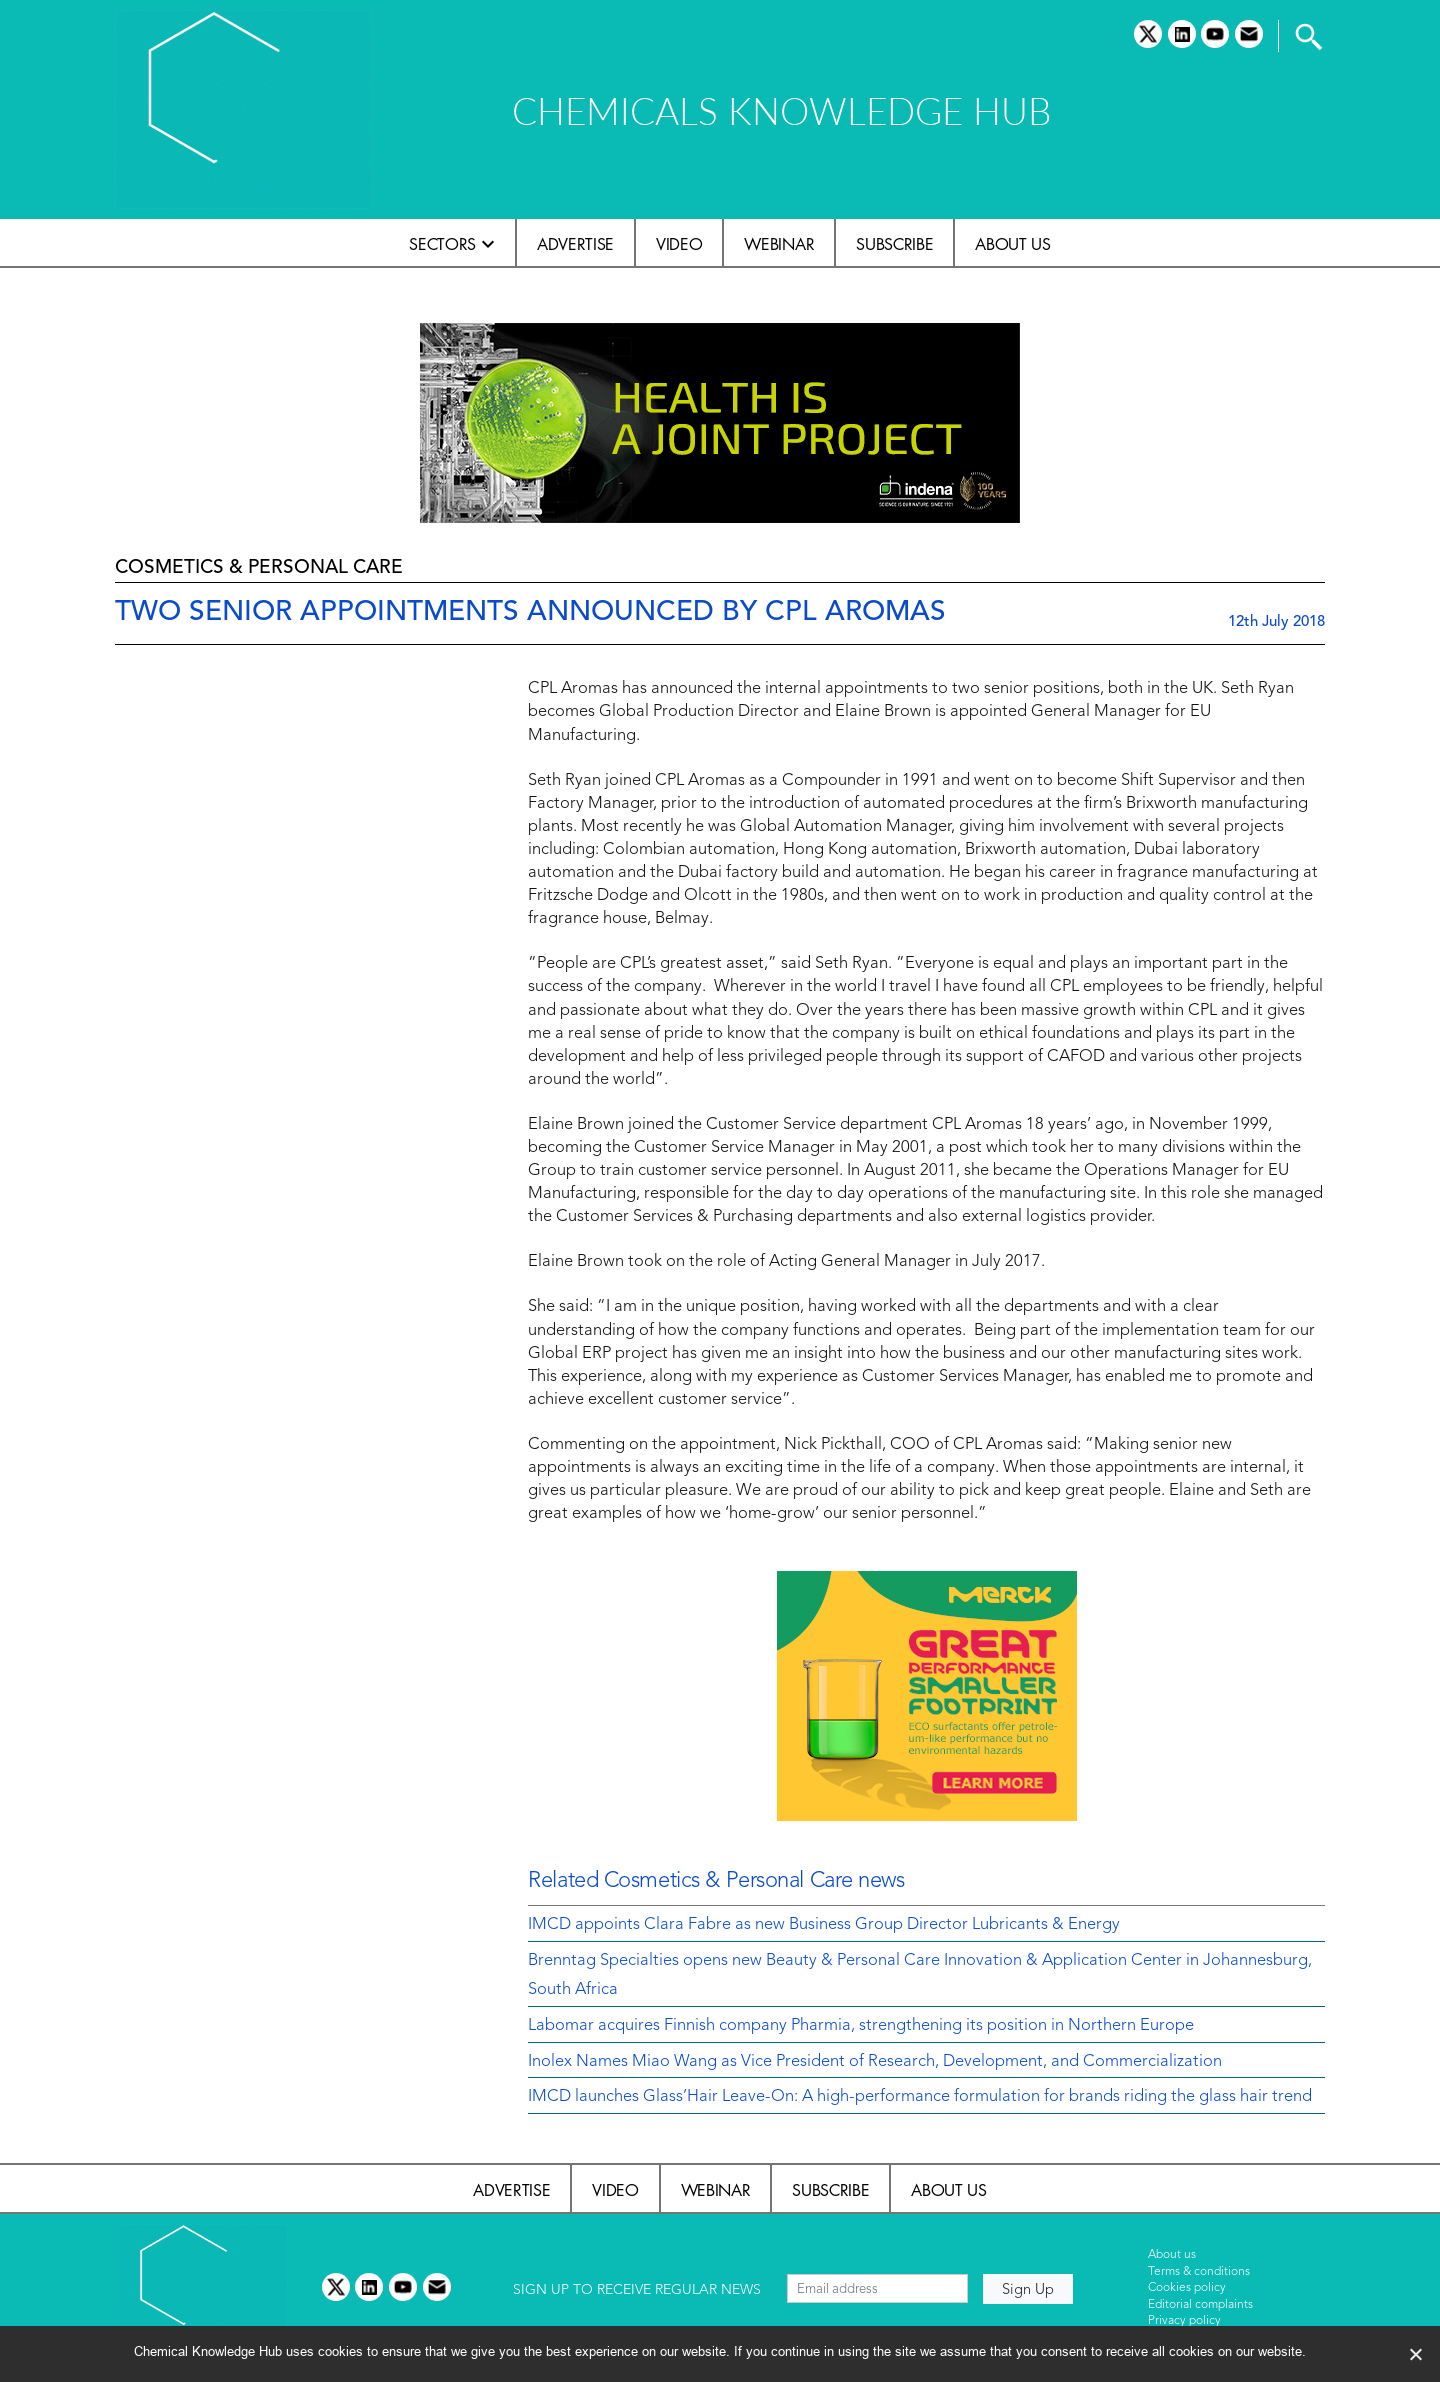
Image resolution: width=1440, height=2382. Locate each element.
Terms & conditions (1199, 2272)
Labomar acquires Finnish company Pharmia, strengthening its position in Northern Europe (861, 2026)
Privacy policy (1184, 2321)
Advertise (575, 244)
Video (679, 244)
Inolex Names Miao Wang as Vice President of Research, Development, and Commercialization (875, 2062)
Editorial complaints (1200, 2305)
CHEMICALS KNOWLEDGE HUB (781, 110)
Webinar (779, 244)
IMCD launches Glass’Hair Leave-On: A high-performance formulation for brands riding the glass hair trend (920, 2097)
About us (1012, 244)
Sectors (442, 244)
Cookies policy (1187, 2288)
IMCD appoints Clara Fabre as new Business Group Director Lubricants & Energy (824, 1925)
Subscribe (894, 244)
